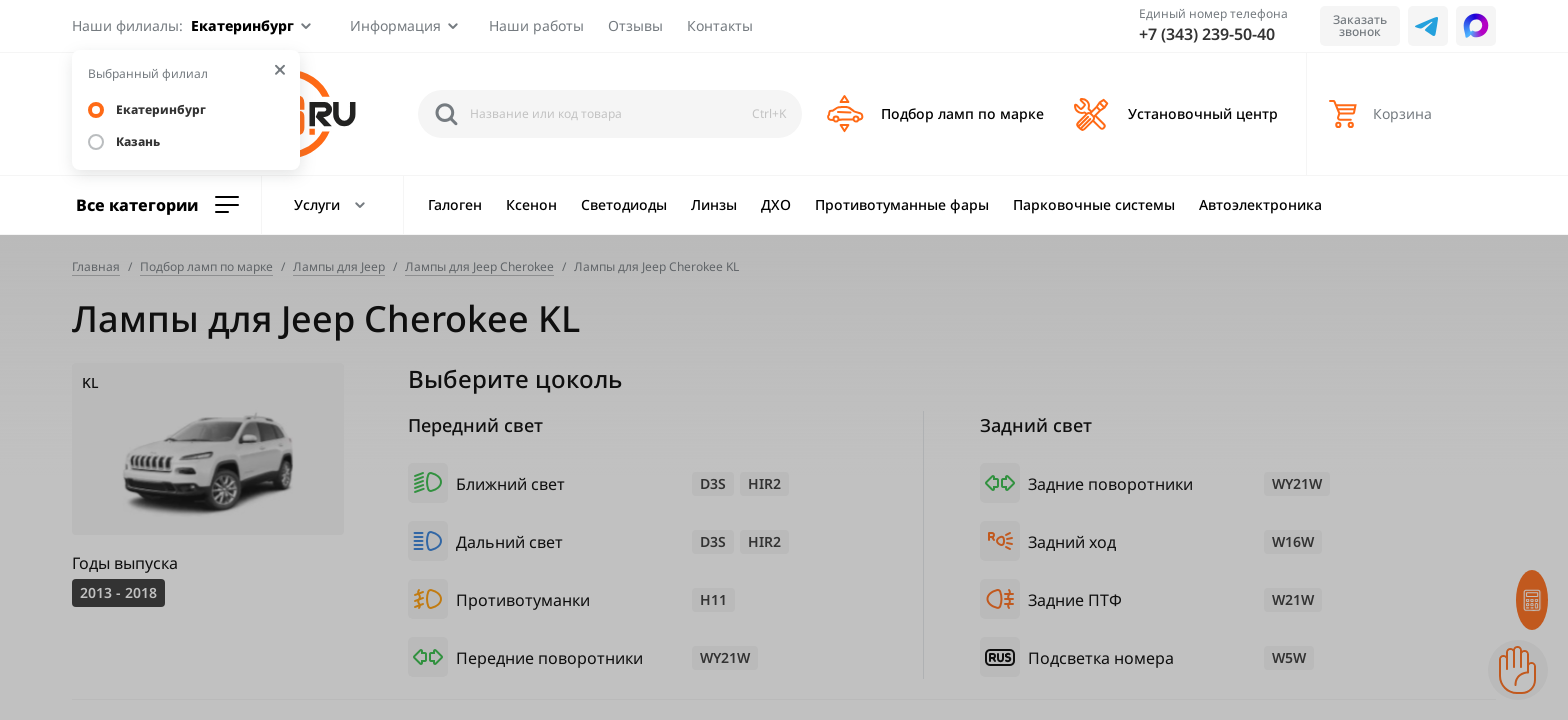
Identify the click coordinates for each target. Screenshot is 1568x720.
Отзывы (635, 25)
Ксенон (531, 204)
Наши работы (536, 25)
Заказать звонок (1360, 25)
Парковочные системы (1094, 204)
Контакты (720, 25)
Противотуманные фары (902, 204)
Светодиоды (624, 204)
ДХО (776, 204)
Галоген (455, 204)
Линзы (714, 204)
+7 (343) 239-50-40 (1207, 34)
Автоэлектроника (1260, 204)
